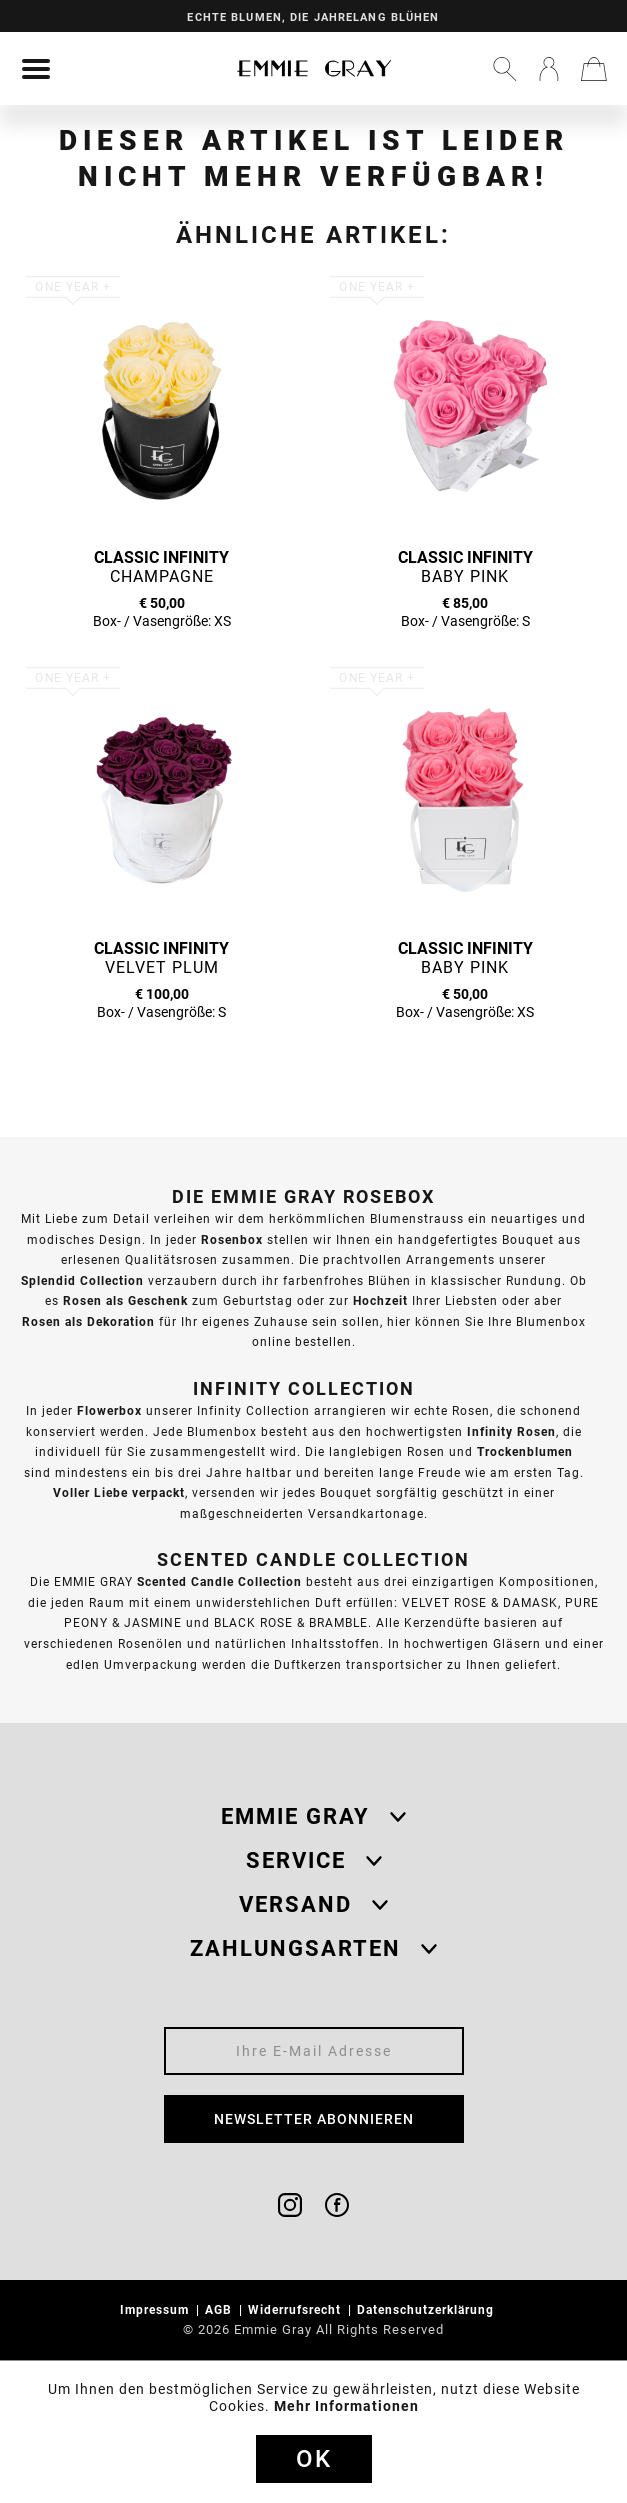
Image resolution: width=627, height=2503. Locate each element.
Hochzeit (380, 1300)
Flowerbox (109, 1410)
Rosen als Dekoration (88, 1321)
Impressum (156, 2309)
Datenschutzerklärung (427, 2309)
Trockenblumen (525, 1451)
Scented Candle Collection (219, 1581)
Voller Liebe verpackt (119, 1492)
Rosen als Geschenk (125, 1300)
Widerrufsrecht (296, 2309)
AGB (220, 2309)
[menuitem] (36, 69)
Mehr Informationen (346, 2406)
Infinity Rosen (511, 1431)
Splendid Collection (82, 1280)
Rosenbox (232, 1239)
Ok (314, 2459)
